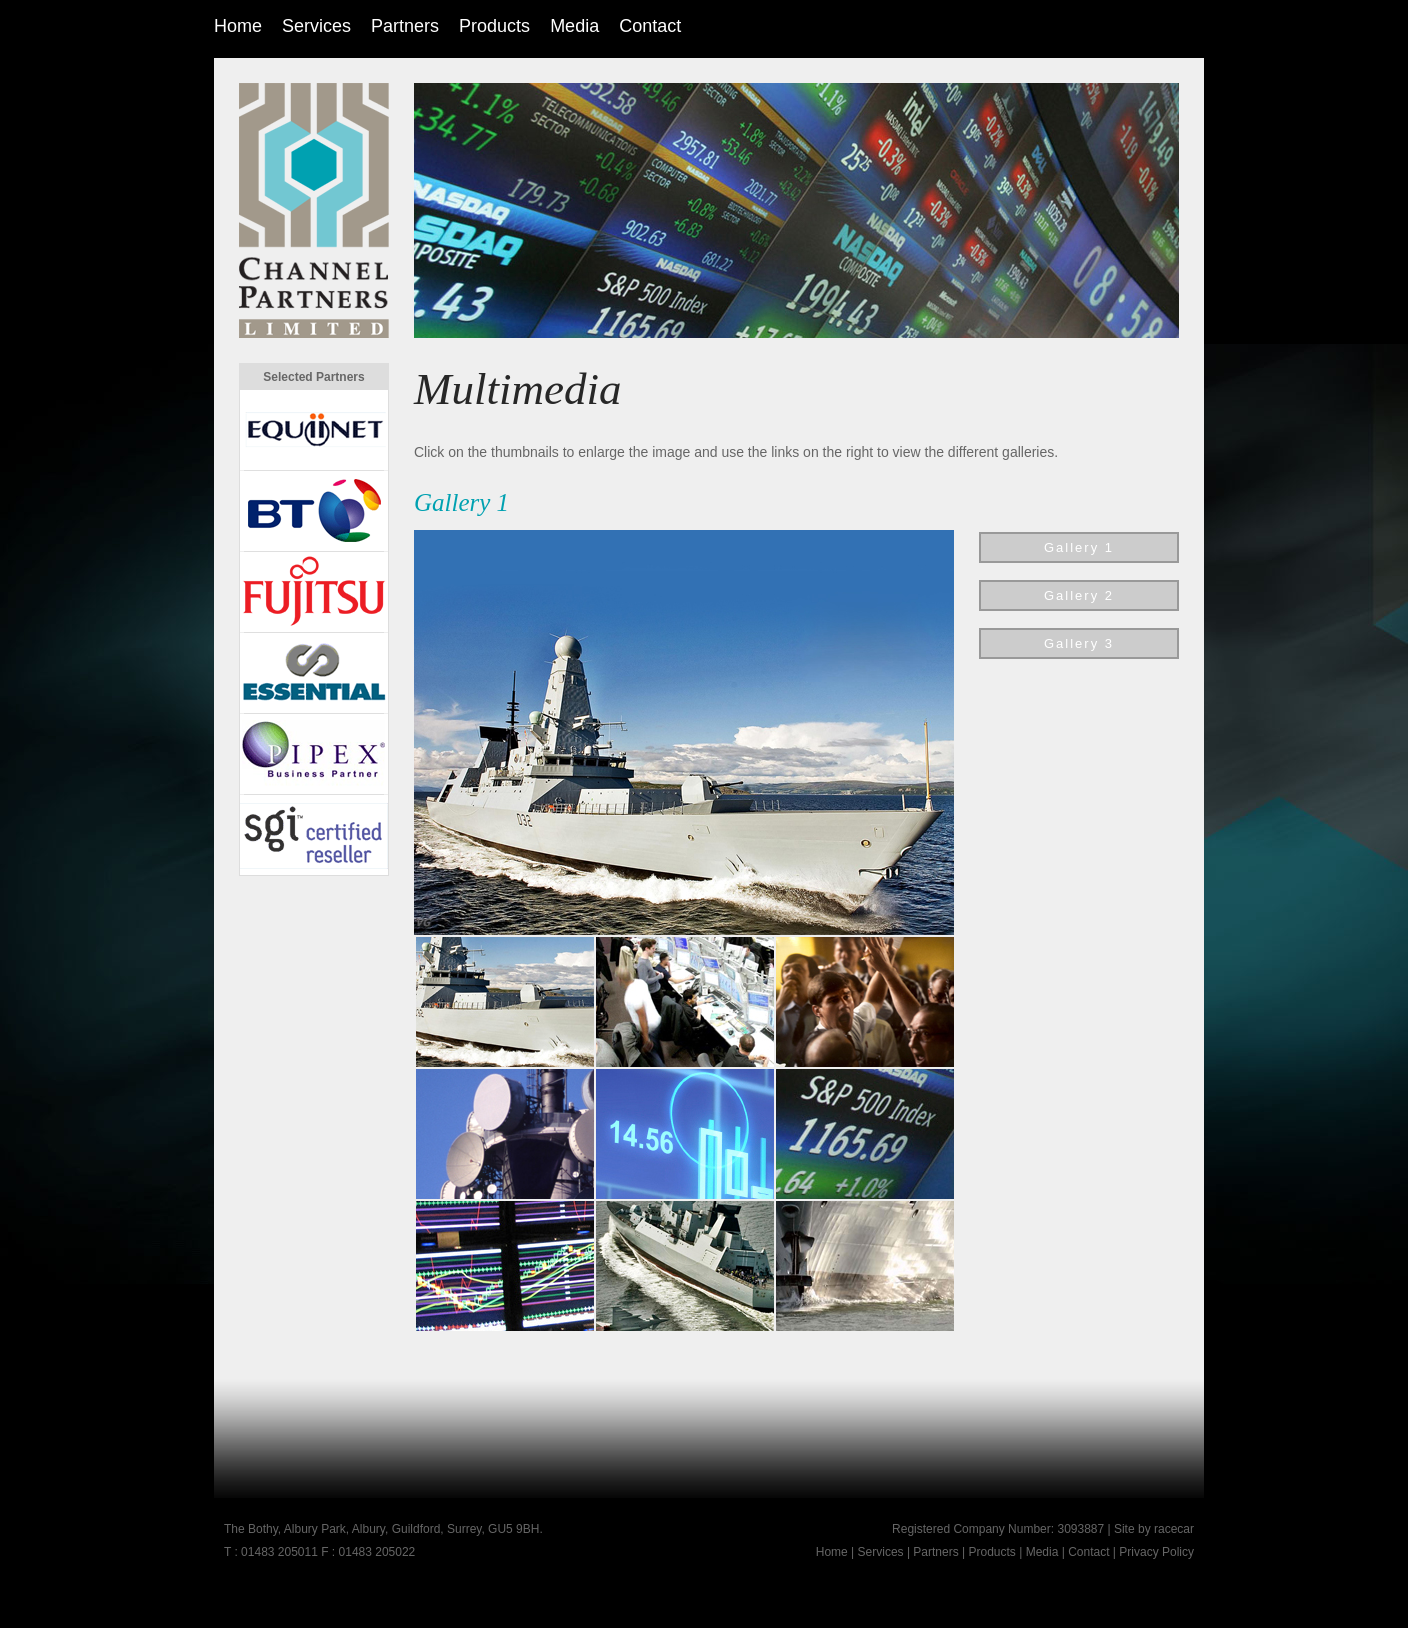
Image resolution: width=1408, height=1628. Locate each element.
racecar (1174, 1529)
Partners (405, 26)
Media (574, 26)
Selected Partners (313, 377)
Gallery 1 (1079, 547)
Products (494, 26)
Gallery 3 (1079, 643)
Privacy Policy (1156, 1552)
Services (316, 26)
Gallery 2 (1079, 595)
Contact (650, 26)
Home (238, 26)
